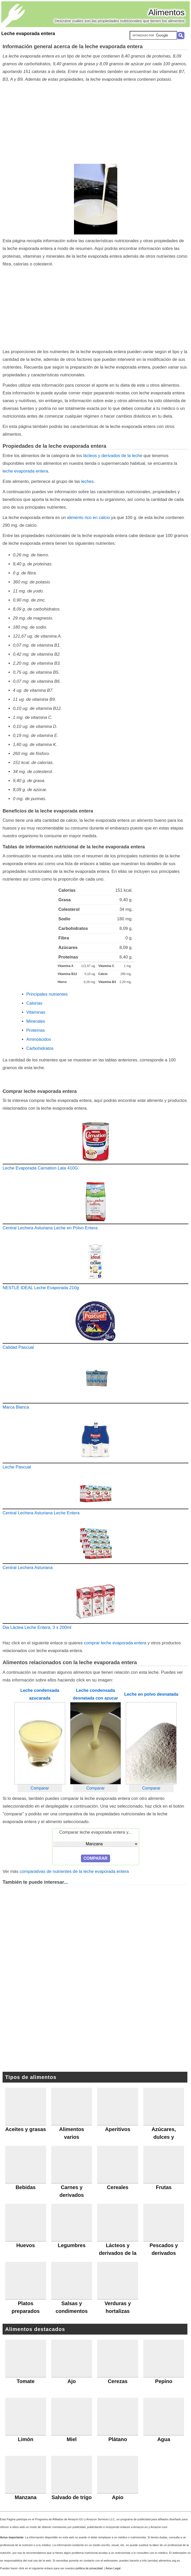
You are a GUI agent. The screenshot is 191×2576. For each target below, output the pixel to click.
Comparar (40, 1788)
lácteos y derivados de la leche (112, 455)
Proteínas (35, 1030)
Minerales (35, 1021)
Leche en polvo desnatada (151, 1694)
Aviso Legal (113, 2568)
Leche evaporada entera (28, 33)
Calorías (34, 1003)
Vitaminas (35, 1012)
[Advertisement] (94, 123)
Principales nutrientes (47, 994)
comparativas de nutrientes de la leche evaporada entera (74, 1871)
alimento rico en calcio (88, 517)
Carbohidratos (39, 1048)
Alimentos (166, 12)
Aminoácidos (38, 1039)
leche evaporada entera (25, 471)
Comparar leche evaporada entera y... (95, 1832)
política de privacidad (89, 2568)
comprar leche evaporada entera (115, 1642)
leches (87, 481)
